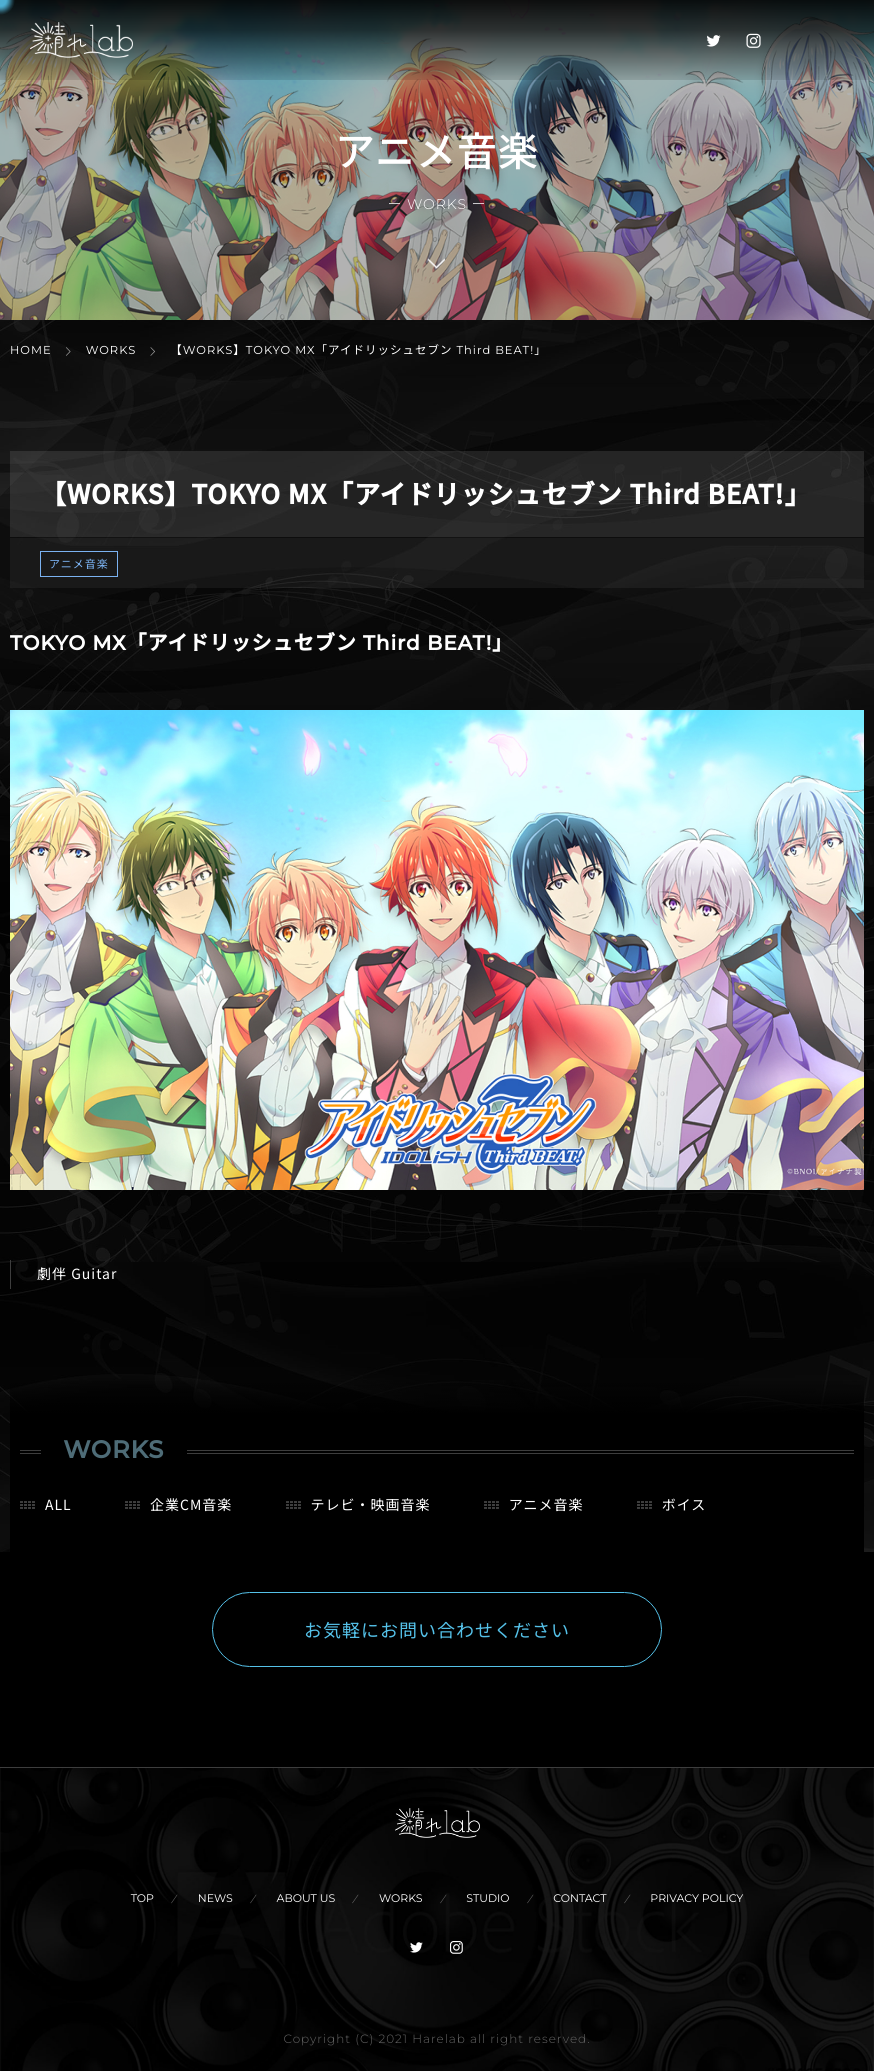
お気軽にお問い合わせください (437, 1645)
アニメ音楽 (79, 564)
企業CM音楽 (191, 1520)
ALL (58, 1520)
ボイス (684, 1520)
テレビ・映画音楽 (371, 1520)
